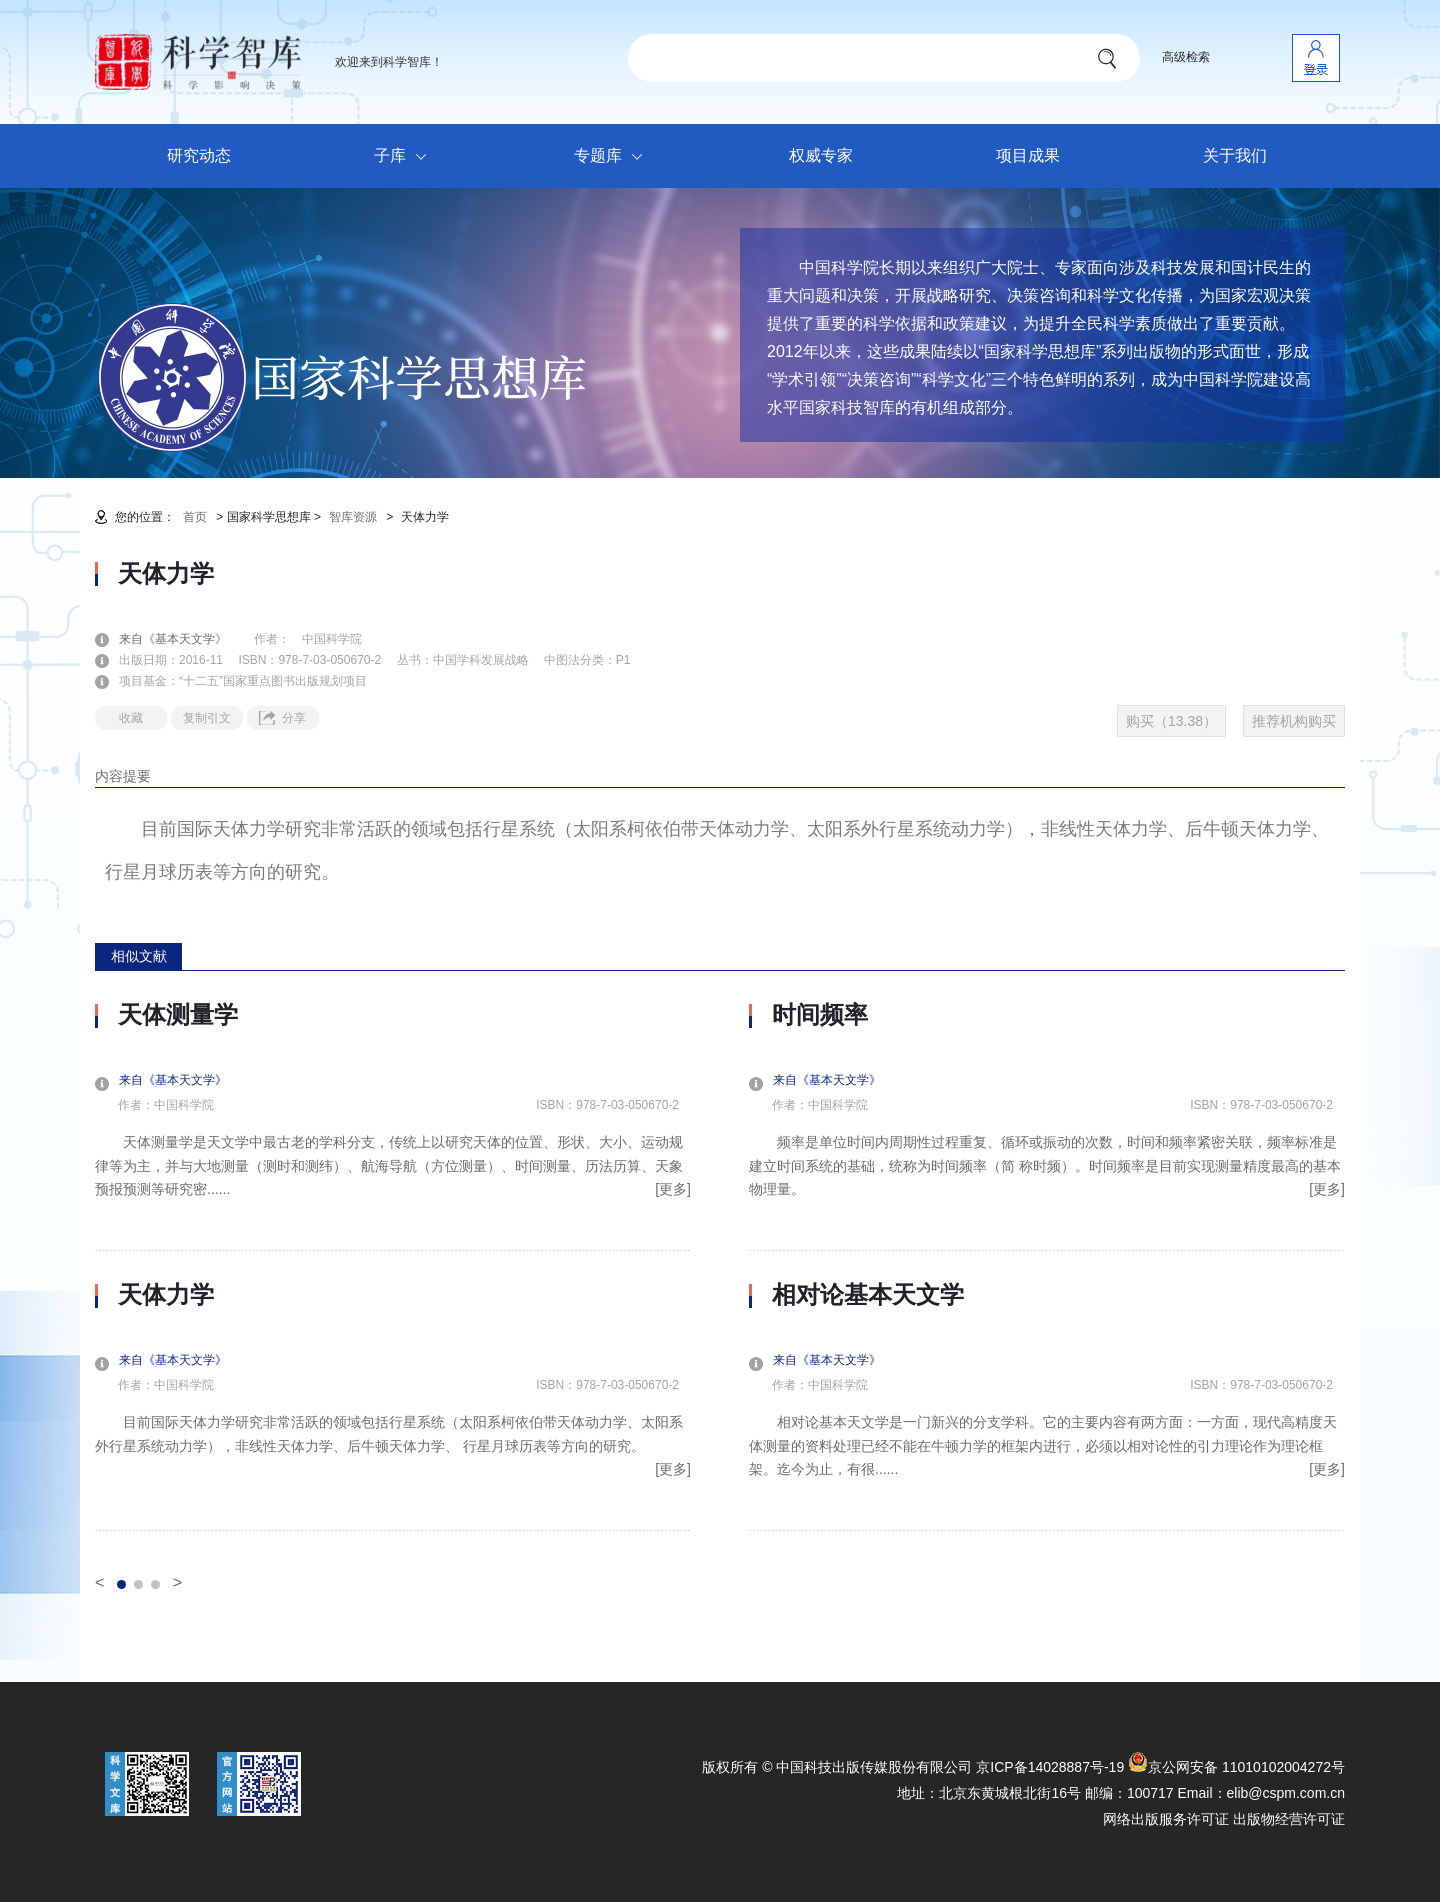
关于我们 (1235, 155)
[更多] (673, 1189)
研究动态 (199, 155)
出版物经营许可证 (1289, 1819)
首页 (195, 517)
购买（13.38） (1171, 721)
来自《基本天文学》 (185, 639)
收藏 (131, 718)
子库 (405, 157)
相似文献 (139, 956)
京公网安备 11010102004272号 (1236, 1767)
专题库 (613, 157)
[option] (393, 1266)
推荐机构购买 (1294, 721)
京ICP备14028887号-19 (1050, 1767)
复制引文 (207, 718)
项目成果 (1028, 155)
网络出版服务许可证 (1166, 1819)
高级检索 (1186, 57)
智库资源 (353, 517)
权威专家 (821, 155)
